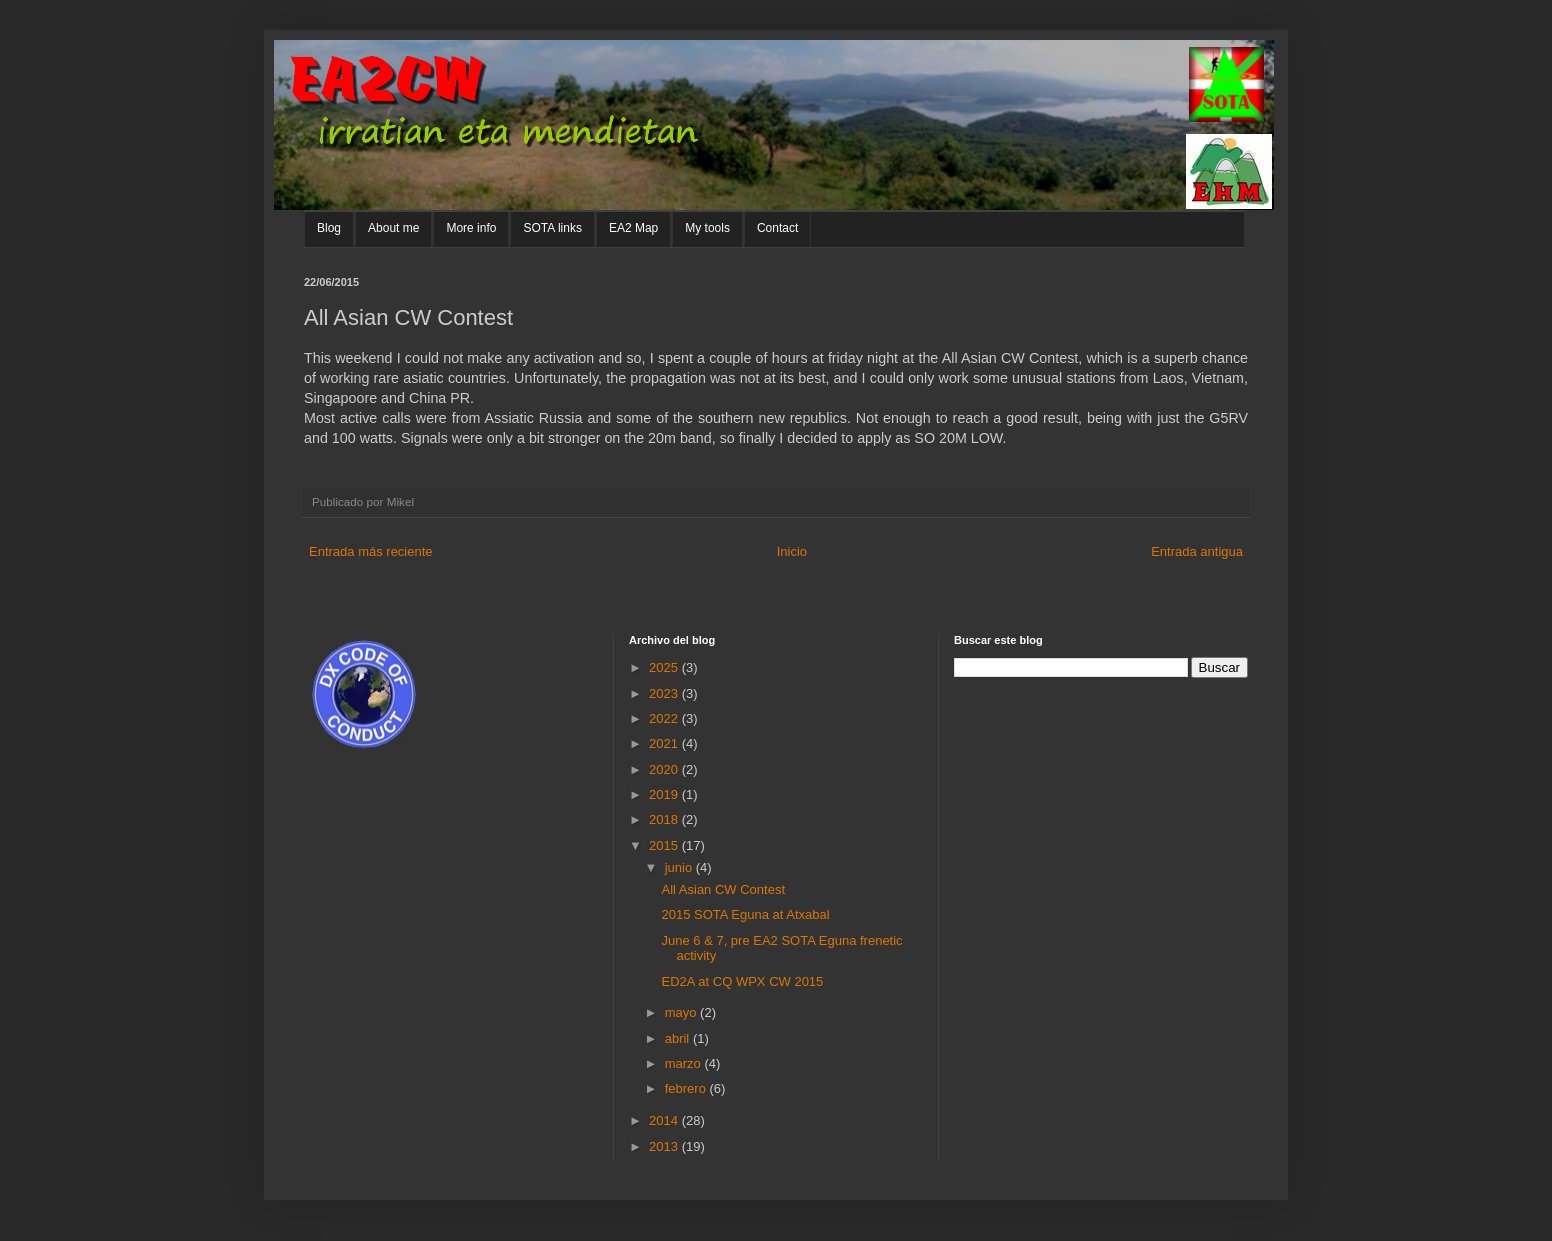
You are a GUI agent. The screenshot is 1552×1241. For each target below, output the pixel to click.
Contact (777, 228)
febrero (687, 1088)
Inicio (792, 551)
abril (679, 1038)
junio (680, 867)
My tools (707, 228)
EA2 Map (633, 228)
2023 (665, 693)
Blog (329, 228)
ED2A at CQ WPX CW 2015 (742, 981)
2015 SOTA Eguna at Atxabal (745, 914)
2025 (665, 667)
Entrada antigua (1197, 551)
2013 (665, 1146)
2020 (665, 769)
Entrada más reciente (371, 551)
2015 (665, 845)
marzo (685, 1063)
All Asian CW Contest (723, 889)
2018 (665, 819)
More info (471, 228)
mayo (682, 1012)
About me (393, 228)
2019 (665, 794)
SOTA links (552, 228)
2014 (665, 1120)
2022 (665, 718)
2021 (665, 743)
